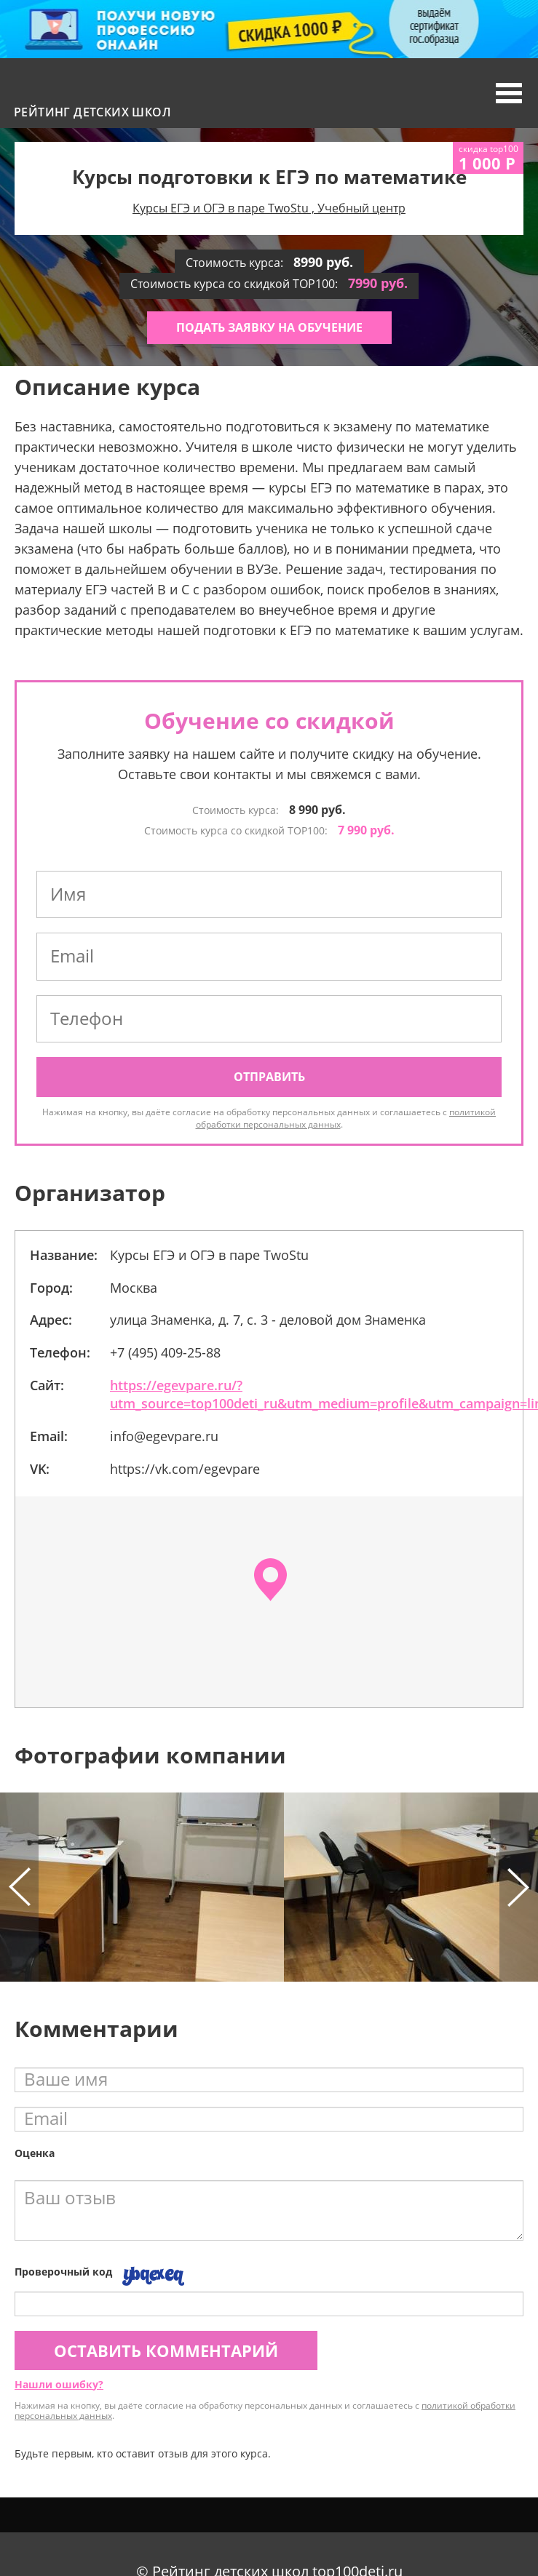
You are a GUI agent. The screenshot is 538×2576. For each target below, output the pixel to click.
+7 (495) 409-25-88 (165, 1352)
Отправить (269, 1077)
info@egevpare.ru (164, 1436)
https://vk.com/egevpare (185, 1469)
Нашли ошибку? (59, 2384)
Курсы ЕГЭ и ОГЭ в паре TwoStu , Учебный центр (269, 208)
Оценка (35, 2153)
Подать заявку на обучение (269, 327)
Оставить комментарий (166, 2350)
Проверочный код (63, 2271)
